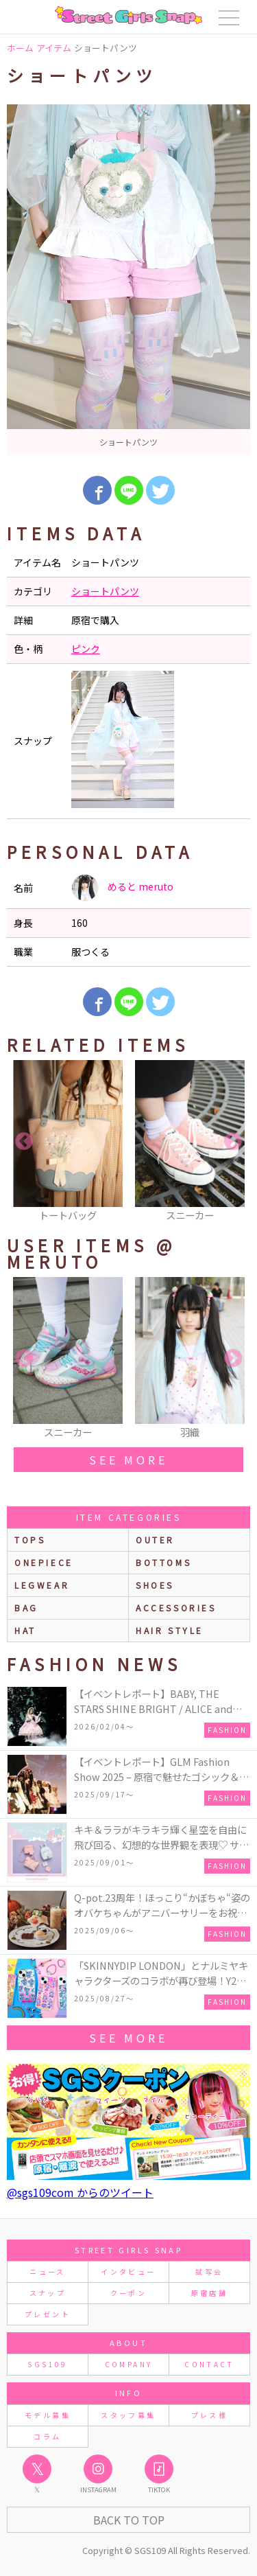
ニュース (47, 2271)
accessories (176, 1607)
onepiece (43, 1562)
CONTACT (209, 2364)
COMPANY (129, 2364)
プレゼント (48, 2314)
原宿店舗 (209, 2293)
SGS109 (47, 2364)
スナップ (47, 2293)
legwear (41, 1585)
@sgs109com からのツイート (80, 2192)
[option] (128, 279)
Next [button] (233, 1141)
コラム (47, 2436)
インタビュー (128, 2271)
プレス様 (209, 2415)
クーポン (128, 2293)
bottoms (163, 1562)
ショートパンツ (105, 591)
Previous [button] (24, 1141)
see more (128, 1459)
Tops (29, 1539)
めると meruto (122, 887)
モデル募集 (48, 2415)
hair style (170, 1630)
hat (25, 1630)
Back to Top (128, 2519)
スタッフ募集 (128, 2415)
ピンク (85, 649)
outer (155, 1539)
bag (26, 1607)
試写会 (209, 2271)
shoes (155, 1585)
